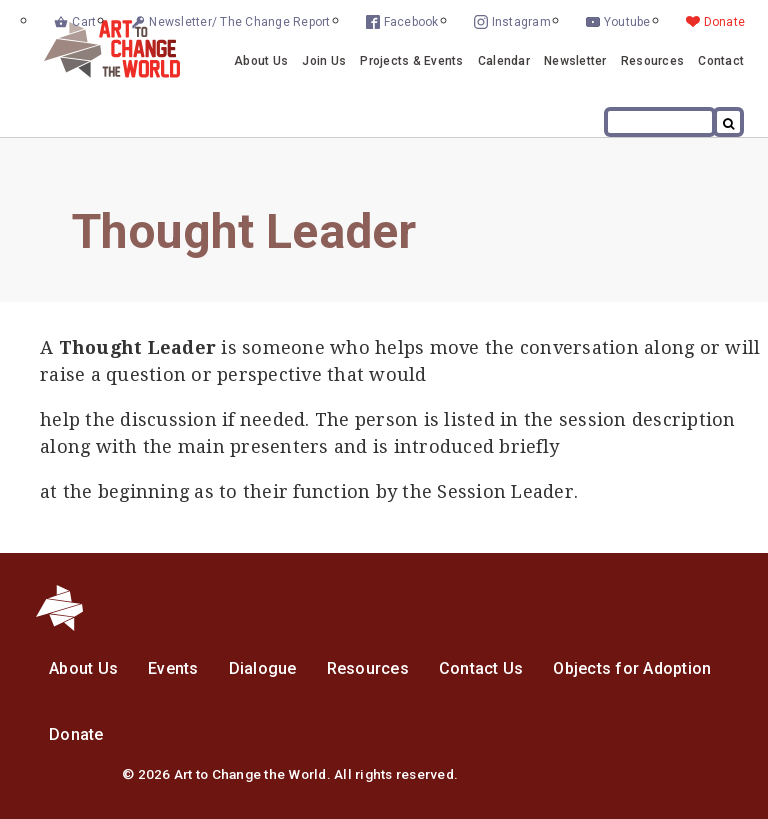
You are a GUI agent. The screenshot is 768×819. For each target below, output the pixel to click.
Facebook (411, 22)
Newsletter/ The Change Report (239, 22)
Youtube (627, 22)
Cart (84, 22)
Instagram (521, 22)
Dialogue (263, 668)
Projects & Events (411, 61)
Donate (725, 22)
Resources (652, 61)
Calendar (504, 61)
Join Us (324, 61)
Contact (721, 61)
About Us (261, 61)
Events (173, 668)
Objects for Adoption (632, 668)
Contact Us (481, 668)
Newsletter (575, 61)
